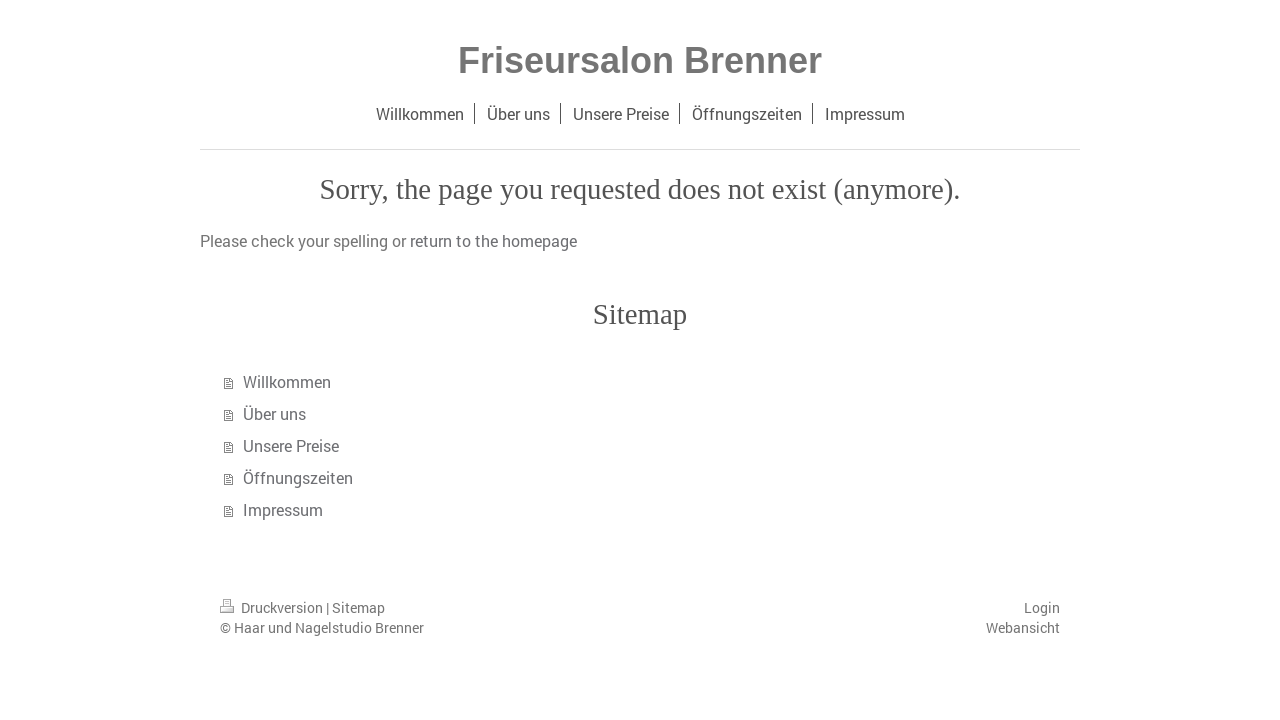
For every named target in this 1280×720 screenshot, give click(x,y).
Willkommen (287, 381)
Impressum (283, 509)
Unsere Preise (291, 445)
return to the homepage (493, 240)
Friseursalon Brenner (640, 60)
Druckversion (273, 607)
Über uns (274, 413)
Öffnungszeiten (298, 477)
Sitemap (358, 607)
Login (1042, 607)
